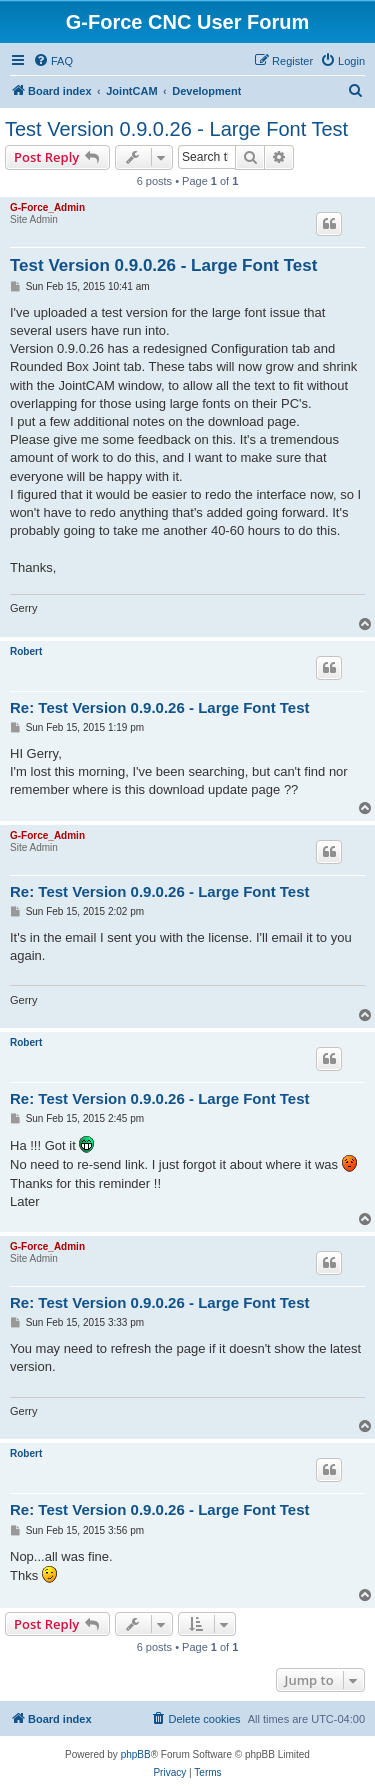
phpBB (136, 1754)
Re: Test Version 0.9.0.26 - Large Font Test (160, 707)
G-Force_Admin (47, 207)
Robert (26, 651)
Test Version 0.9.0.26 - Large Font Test (176, 129)
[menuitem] (53, 61)
